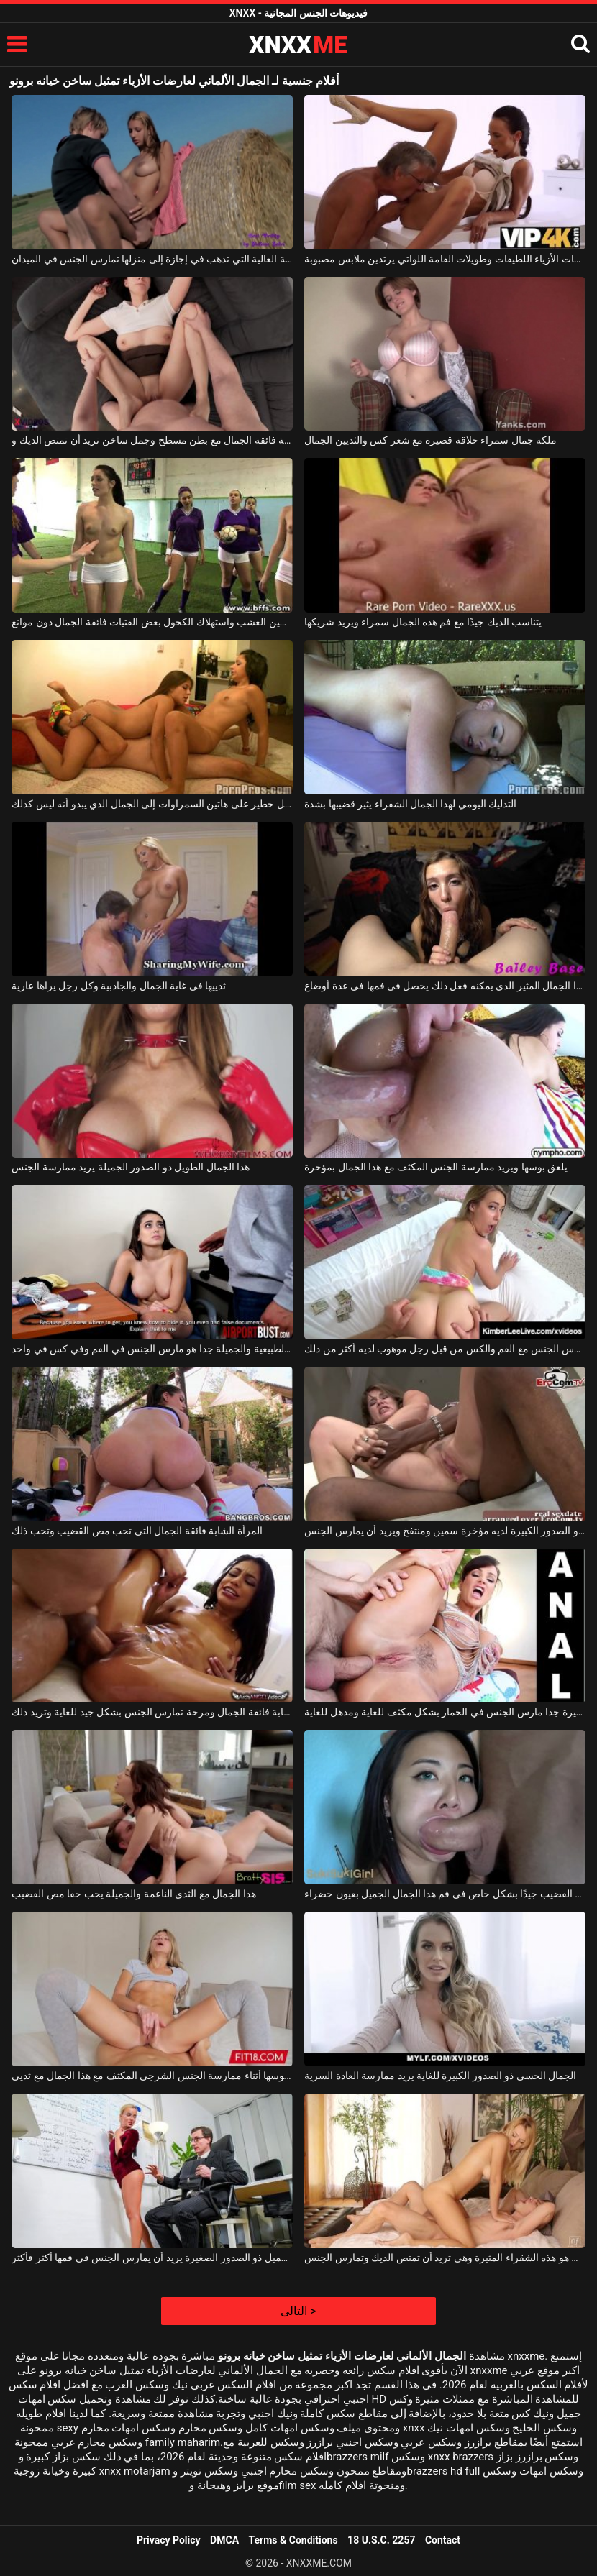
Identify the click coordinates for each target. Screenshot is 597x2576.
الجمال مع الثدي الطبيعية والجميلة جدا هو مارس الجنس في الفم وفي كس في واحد (152, 1349)
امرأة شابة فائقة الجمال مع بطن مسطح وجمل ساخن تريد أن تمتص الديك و (152, 440)
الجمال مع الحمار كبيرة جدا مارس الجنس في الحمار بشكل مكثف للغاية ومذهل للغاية (444, 1712)
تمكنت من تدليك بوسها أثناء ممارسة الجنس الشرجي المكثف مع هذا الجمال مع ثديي (152, 2075)
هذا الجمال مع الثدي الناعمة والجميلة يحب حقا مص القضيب (133, 1893)
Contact (442, 2540)
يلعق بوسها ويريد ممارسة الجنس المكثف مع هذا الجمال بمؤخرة (436, 1167)
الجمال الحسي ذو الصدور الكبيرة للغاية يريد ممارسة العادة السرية (440, 2075)
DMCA (224, 2540)
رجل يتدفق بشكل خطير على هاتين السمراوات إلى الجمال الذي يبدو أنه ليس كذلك (152, 804)
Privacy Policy (169, 2540)
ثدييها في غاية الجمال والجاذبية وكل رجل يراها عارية (119, 985)
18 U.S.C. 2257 (381, 2540)
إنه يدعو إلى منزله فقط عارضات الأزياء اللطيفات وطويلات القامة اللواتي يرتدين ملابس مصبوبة (444, 259)
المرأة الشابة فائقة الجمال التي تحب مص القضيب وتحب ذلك (137, 1530)
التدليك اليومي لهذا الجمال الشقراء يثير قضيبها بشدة (410, 804)
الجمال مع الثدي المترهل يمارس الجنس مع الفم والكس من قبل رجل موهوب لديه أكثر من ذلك (444, 1349)
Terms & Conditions (293, 2540)
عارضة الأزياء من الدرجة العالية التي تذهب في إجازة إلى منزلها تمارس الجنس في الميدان (152, 259)
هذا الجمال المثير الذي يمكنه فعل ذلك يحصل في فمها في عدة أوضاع (444, 985)
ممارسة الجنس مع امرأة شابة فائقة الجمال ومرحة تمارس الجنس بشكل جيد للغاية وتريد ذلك (152, 1712)
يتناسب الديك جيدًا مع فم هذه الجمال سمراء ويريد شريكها (423, 622)
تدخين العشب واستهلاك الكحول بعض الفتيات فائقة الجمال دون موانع (152, 622)
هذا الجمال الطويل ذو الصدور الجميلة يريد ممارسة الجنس (131, 1167)
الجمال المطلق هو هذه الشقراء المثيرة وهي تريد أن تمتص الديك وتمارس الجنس (444, 2257)
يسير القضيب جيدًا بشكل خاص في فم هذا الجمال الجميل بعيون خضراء (444, 1893)
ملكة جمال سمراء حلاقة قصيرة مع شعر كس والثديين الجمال (430, 440)
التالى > (298, 2311)
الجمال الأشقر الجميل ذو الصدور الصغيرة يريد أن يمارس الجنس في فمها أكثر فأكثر (152, 2257)
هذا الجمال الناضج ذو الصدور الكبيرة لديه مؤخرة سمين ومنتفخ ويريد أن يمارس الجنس (444, 1530)
